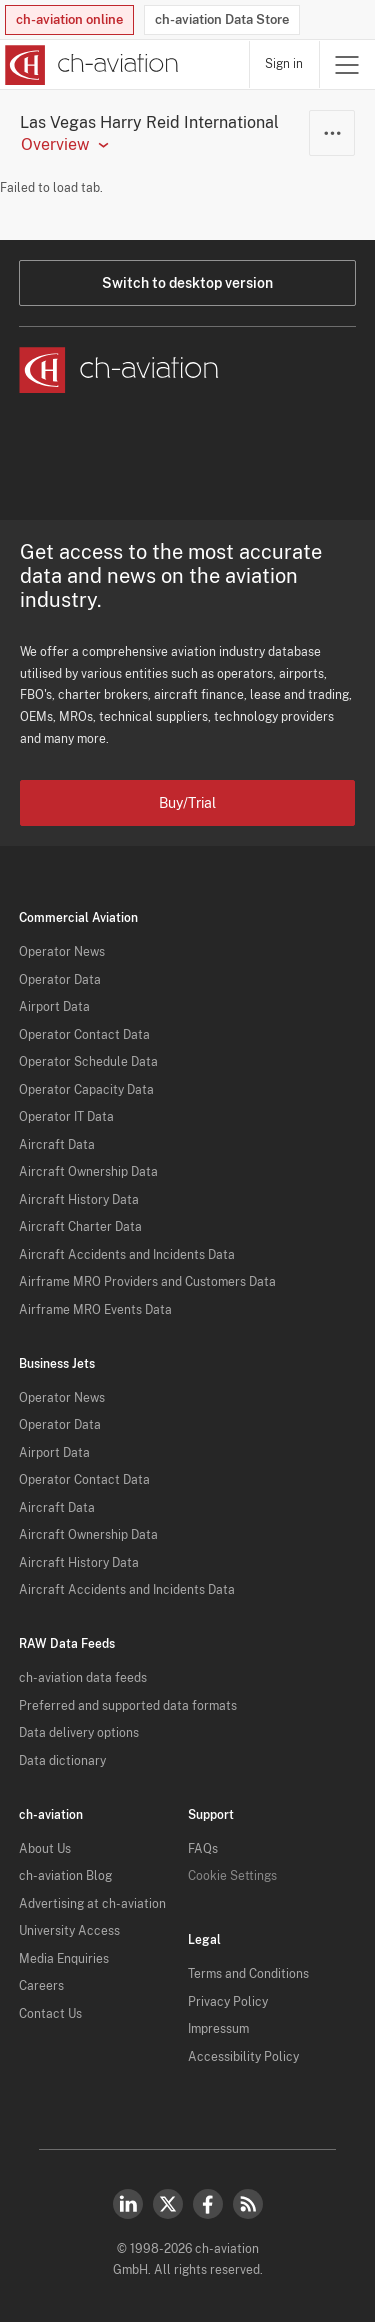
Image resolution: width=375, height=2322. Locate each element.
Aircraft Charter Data (80, 1227)
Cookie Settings (232, 1876)
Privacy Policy (228, 2002)
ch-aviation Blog (65, 1876)
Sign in (284, 64)
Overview (55, 145)
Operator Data (60, 980)
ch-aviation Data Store (222, 19)
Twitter (168, 2204)
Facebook (208, 2204)
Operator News (62, 952)
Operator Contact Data (84, 1035)
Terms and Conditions (248, 1974)
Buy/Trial (187, 803)
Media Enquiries (64, 1959)
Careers (41, 1986)
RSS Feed (248, 2204)
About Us (45, 1849)
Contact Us (50, 2014)
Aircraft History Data (79, 1200)
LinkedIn (128, 2204)
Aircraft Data (57, 1145)
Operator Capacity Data (86, 1090)
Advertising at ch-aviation (92, 1904)
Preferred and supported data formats (128, 1706)
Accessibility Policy (243, 2057)
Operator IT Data (66, 1117)
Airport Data (54, 1007)
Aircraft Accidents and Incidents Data (127, 1255)
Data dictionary (62, 1761)
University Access (69, 1931)
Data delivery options (79, 1733)
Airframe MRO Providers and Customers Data (147, 1282)
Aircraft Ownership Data (88, 1172)
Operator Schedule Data (88, 1062)
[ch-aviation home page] (89, 65)
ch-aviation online (69, 19)
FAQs (203, 1849)
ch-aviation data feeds (83, 1678)
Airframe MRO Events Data (95, 1310)
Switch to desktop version (187, 283)
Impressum (218, 2029)
